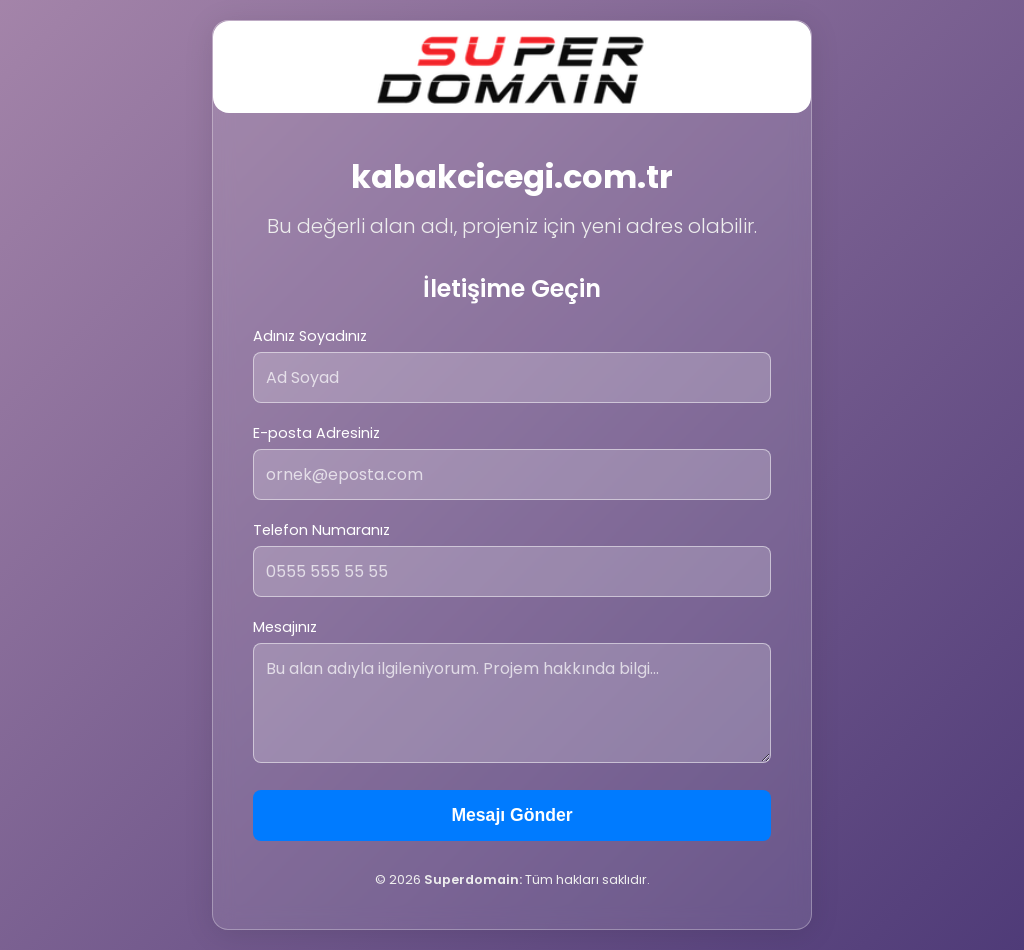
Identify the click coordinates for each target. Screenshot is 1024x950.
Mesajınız (285, 627)
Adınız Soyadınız (310, 336)
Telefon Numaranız (321, 530)
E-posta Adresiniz (316, 433)
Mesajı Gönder (511, 815)
